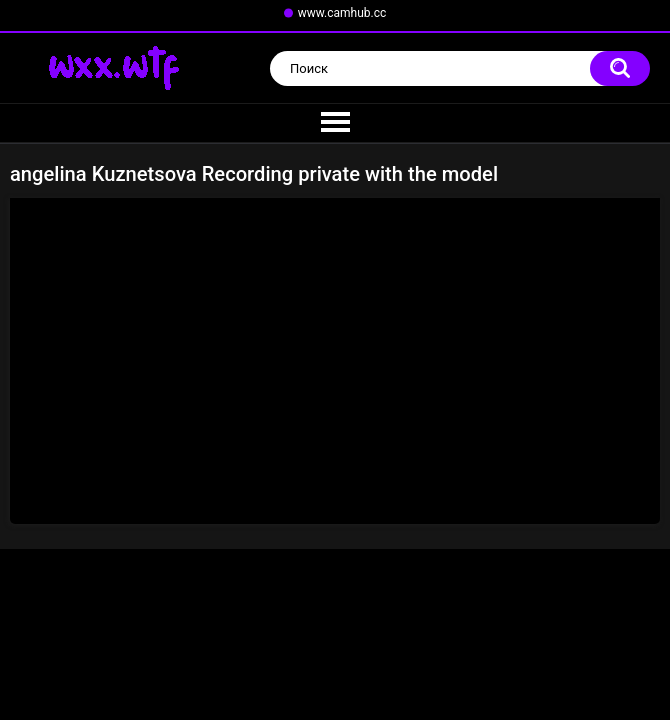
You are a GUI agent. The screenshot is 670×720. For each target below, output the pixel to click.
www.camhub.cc (342, 13)
